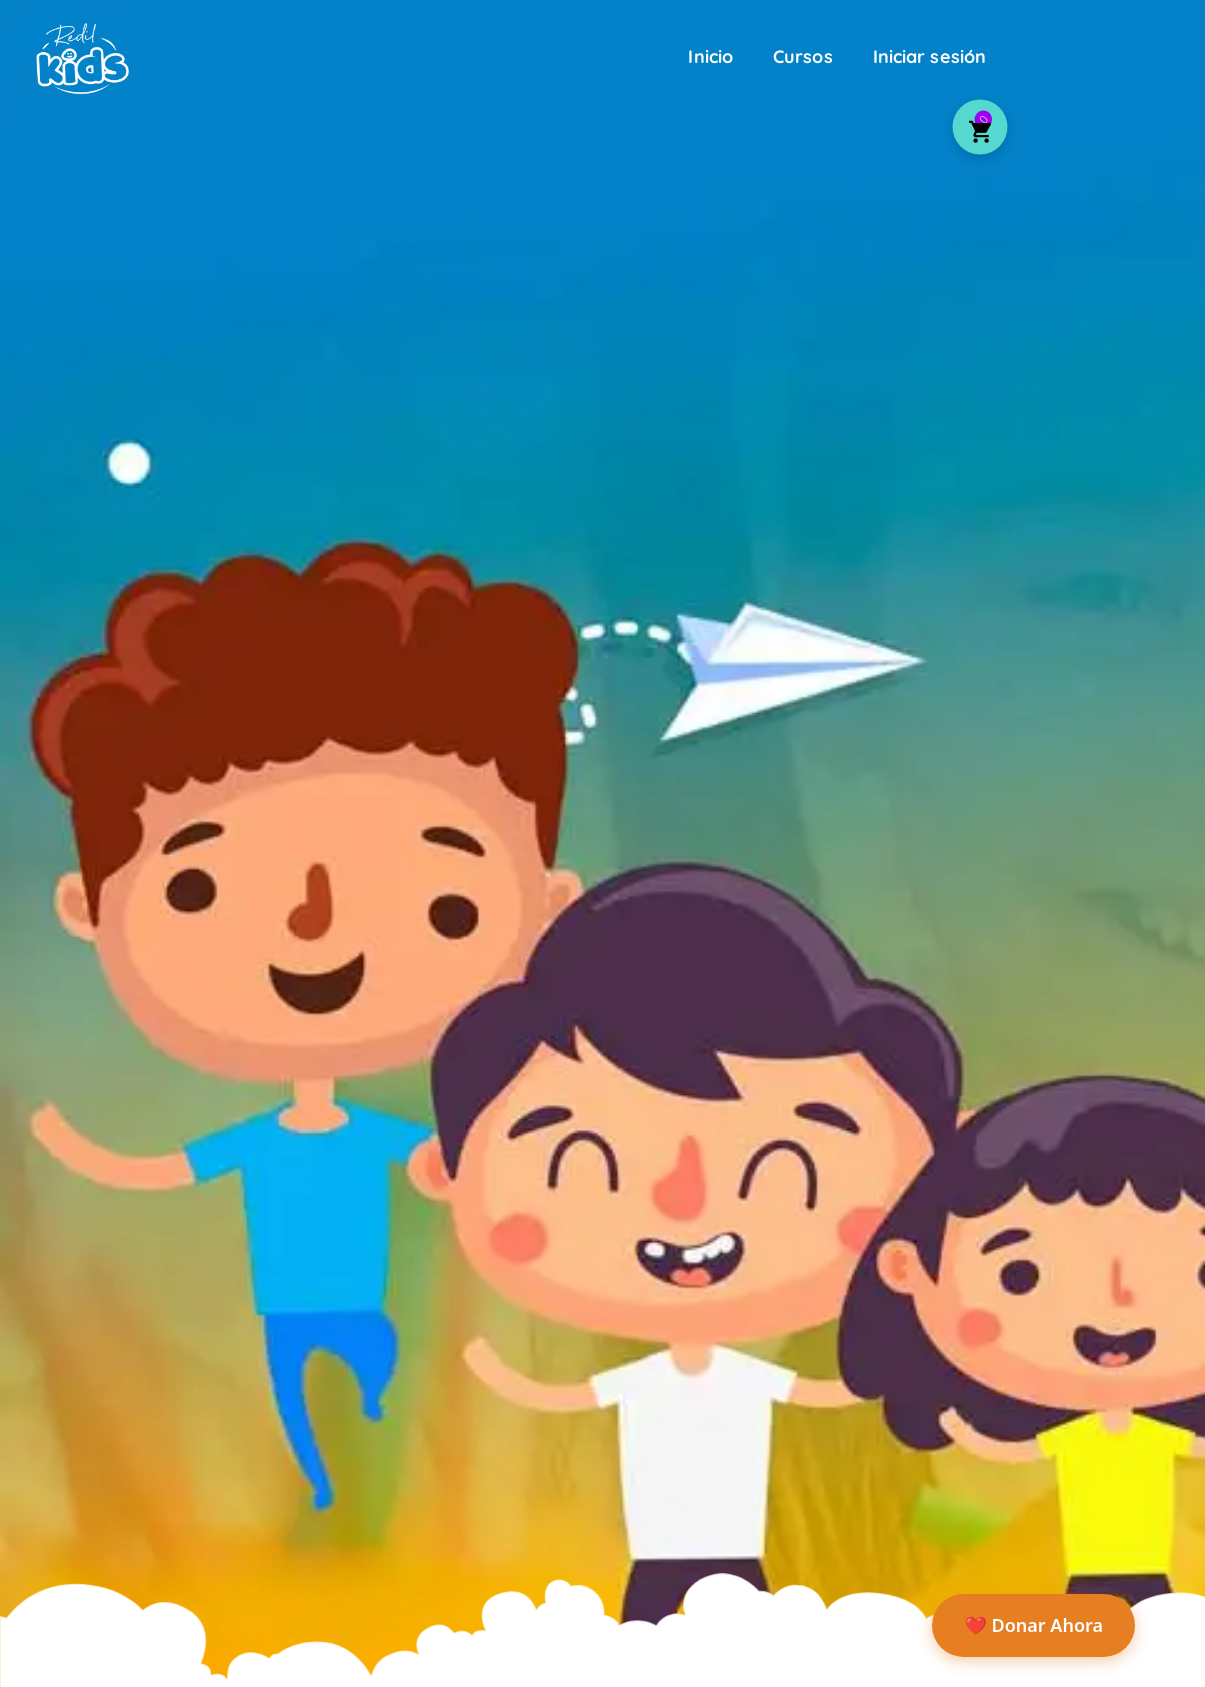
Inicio (710, 56)
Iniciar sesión (929, 56)
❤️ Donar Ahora (1033, 1625)
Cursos (803, 56)
